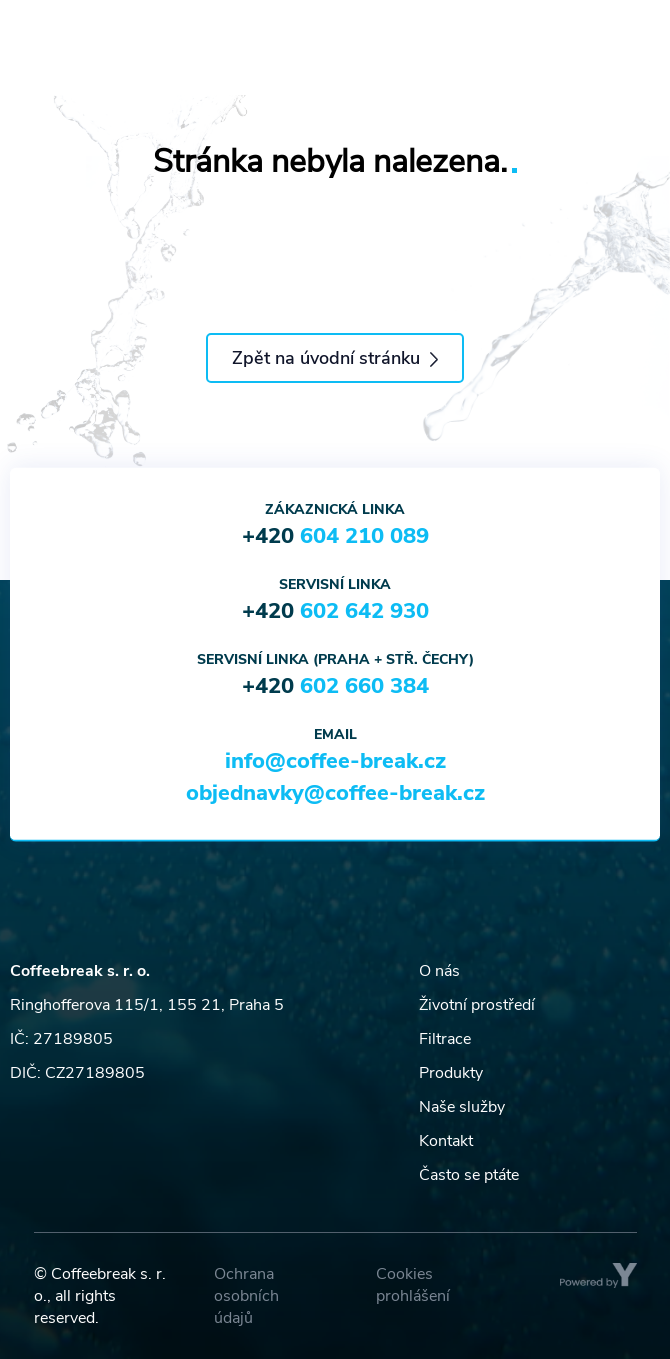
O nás (439, 971)
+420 (335, 536)
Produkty (451, 1073)
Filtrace (445, 1039)
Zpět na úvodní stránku (335, 358)
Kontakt (446, 1141)
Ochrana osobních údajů (246, 1296)
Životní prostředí (477, 1005)
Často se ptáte (469, 1175)
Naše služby (462, 1107)
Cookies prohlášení (413, 1285)
